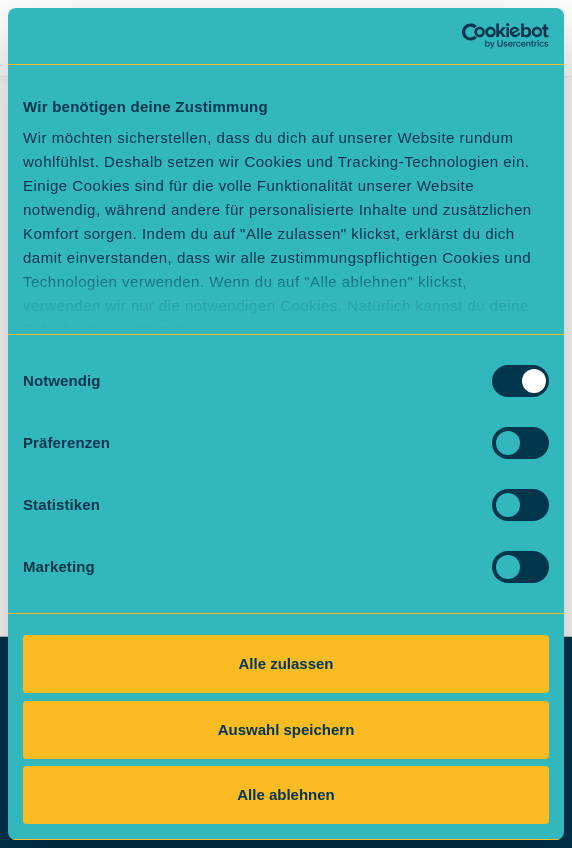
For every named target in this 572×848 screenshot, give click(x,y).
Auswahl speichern (286, 729)
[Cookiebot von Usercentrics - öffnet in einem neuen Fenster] (461, 36)
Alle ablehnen (286, 794)
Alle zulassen (285, 663)
